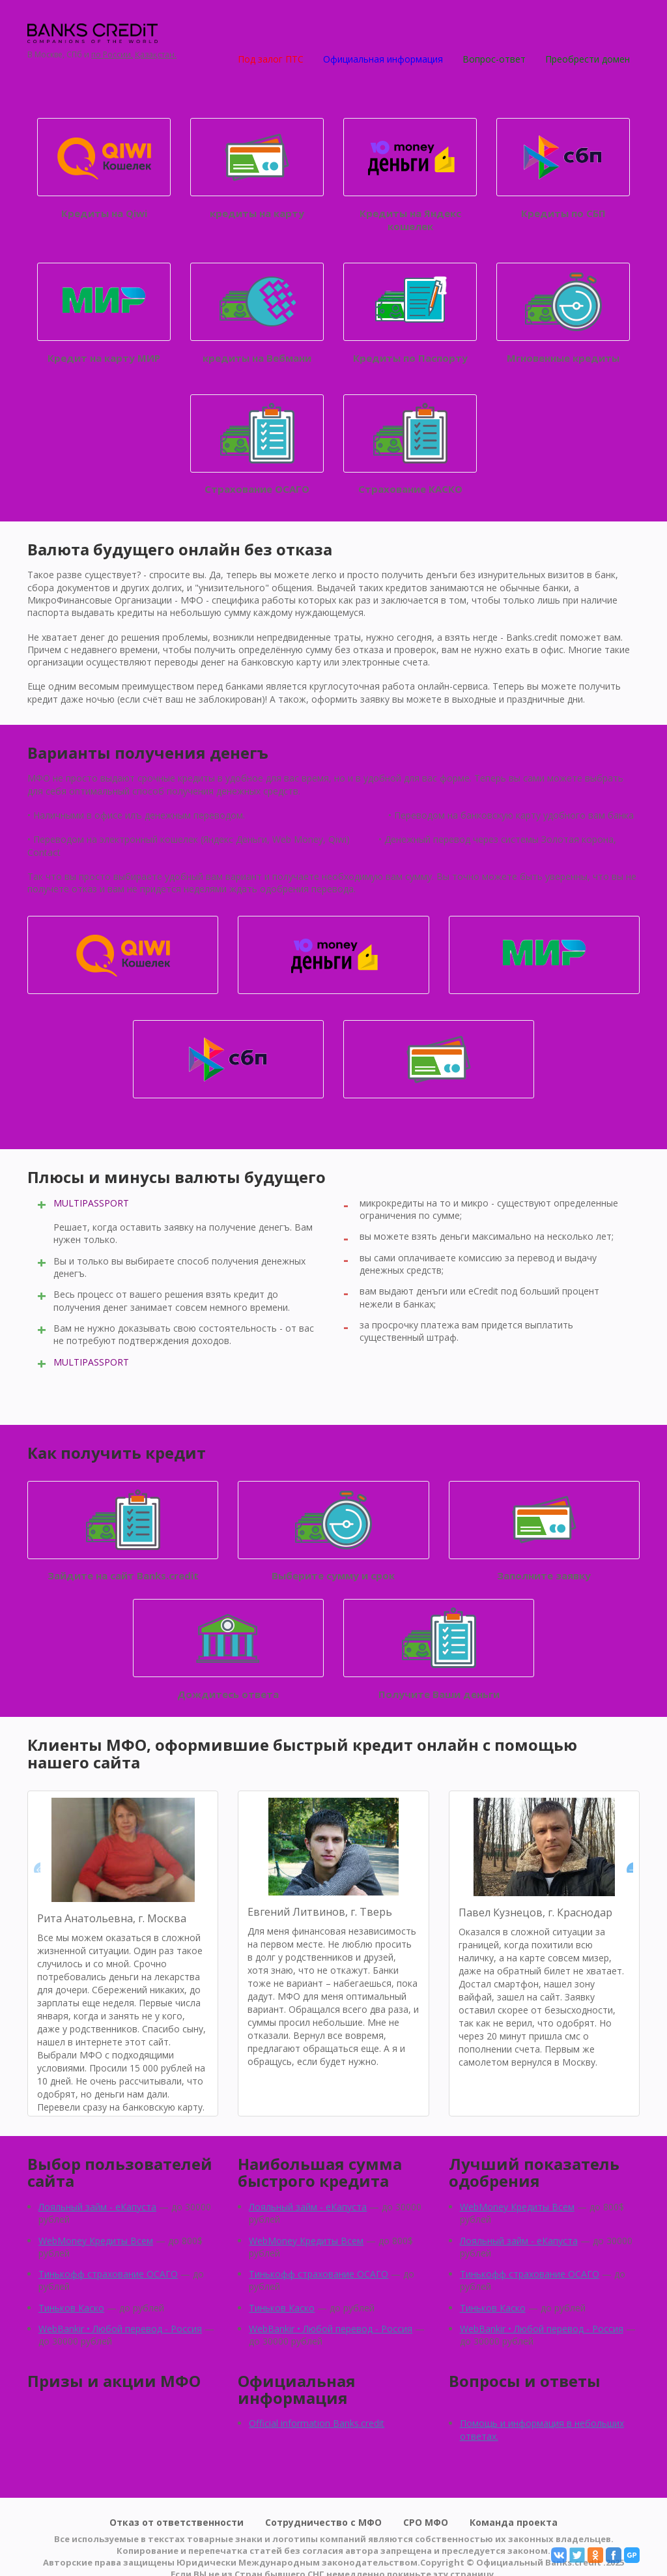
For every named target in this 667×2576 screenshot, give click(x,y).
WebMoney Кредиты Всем (95, 2240)
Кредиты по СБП (563, 169)
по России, (112, 55)
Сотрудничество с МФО (323, 2522)
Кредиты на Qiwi (104, 169)
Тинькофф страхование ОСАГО (108, 2274)
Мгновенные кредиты (563, 313)
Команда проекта (514, 2522)
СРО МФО (425, 2522)
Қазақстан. (156, 55)
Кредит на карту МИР (104, 313)
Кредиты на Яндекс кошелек (410, 175)
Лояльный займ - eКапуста (97, 2207)
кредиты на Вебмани (257, 313)
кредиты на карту (257, 169)
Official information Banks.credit (316, 2423)
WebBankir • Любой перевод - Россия (120, 2328)
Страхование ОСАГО (257, 445)
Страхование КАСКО (410, 445)
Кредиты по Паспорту (410, 313)
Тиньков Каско (71, 2308)
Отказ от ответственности (176, 2522)
